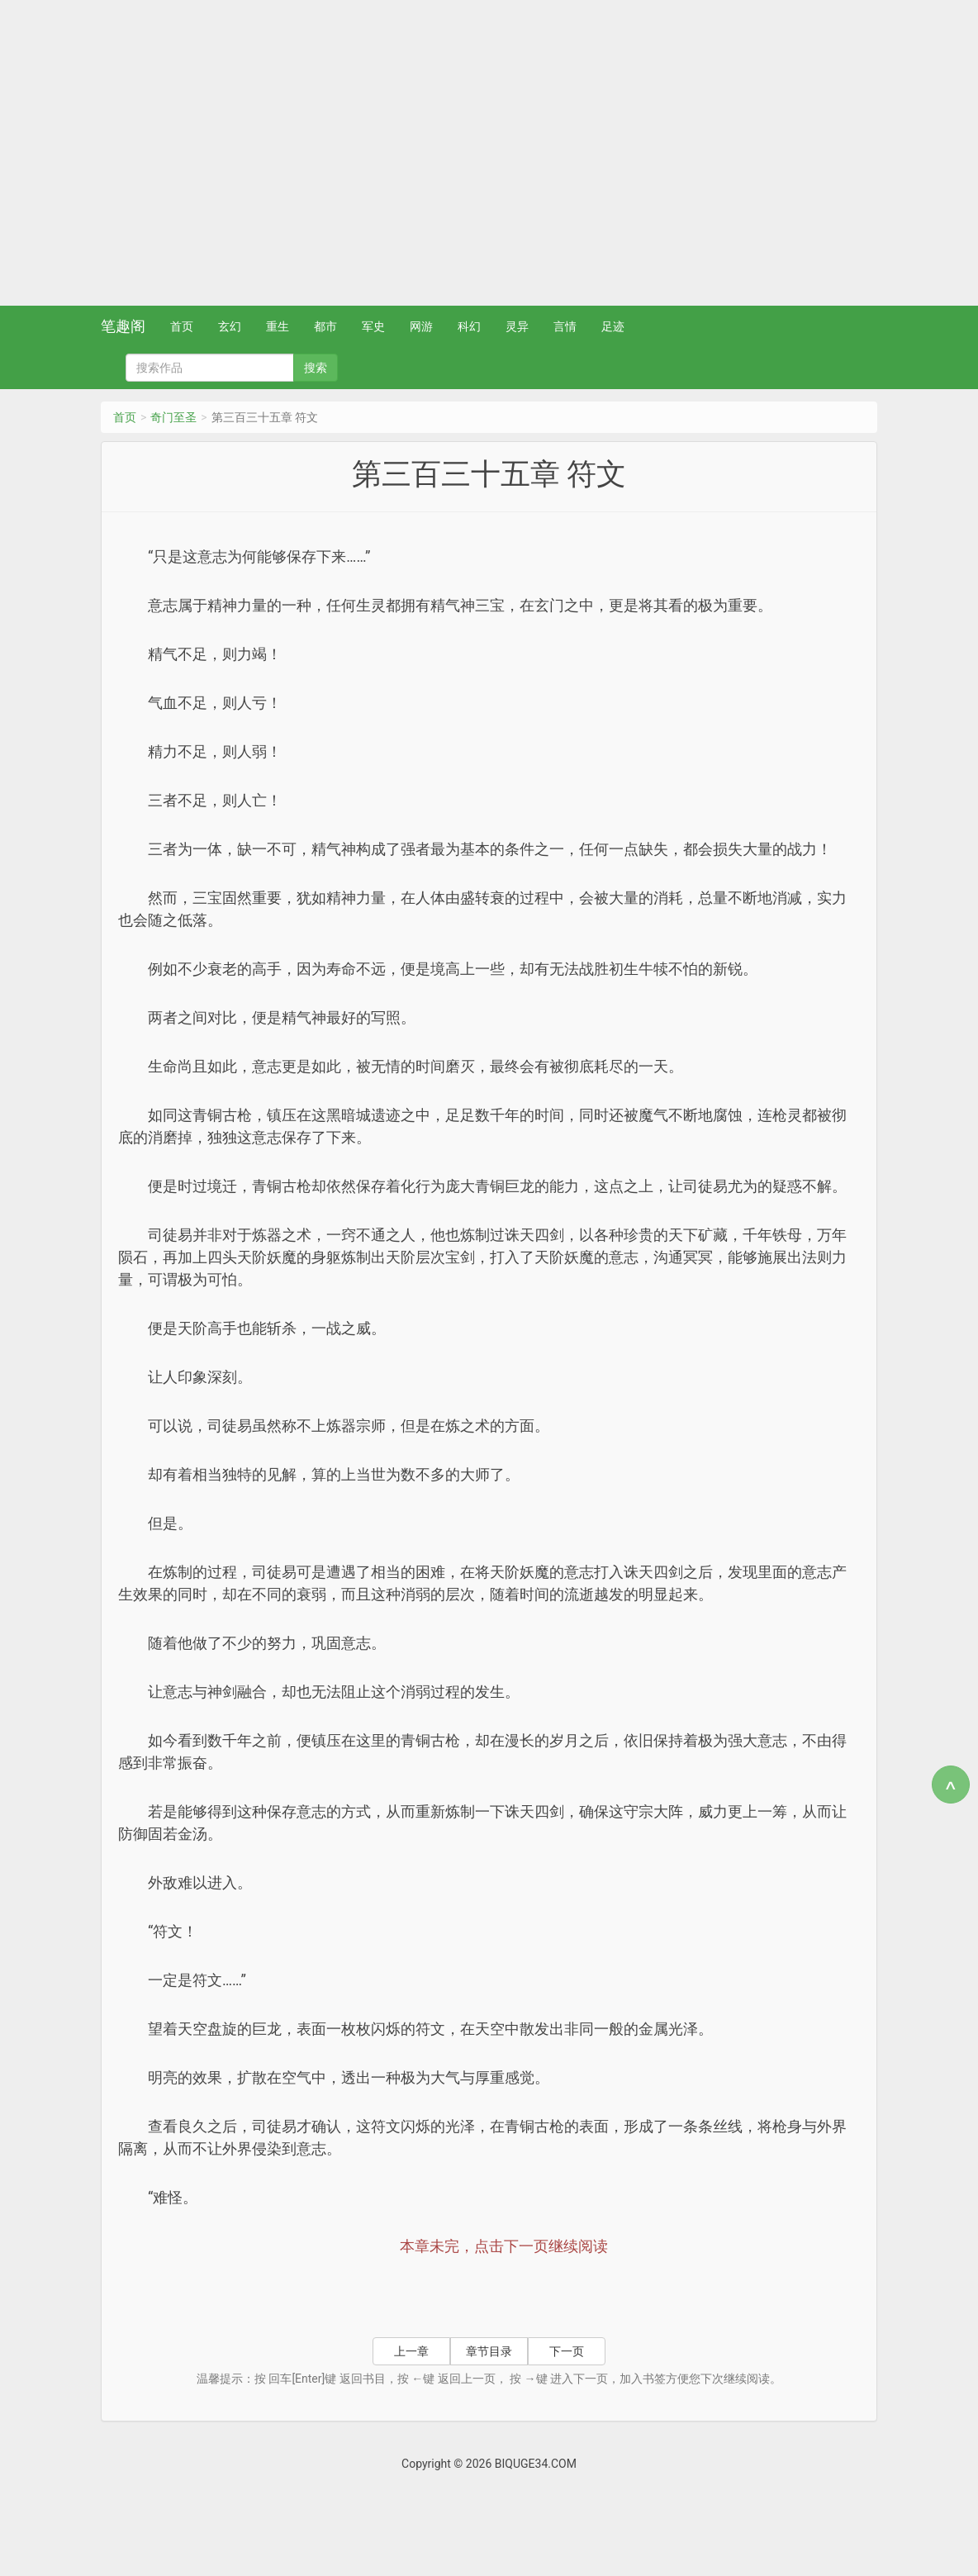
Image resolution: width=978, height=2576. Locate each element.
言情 (565, 326)
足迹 (612, 326)
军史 (373, 326)
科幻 (469, 326)
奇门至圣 (173, 417)
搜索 (315, 367)
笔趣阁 (123, 326)
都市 (325, 326)
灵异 (517, 326)
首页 (181, 326)
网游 (421, 326)
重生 (277, 326)
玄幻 (229, 326)
